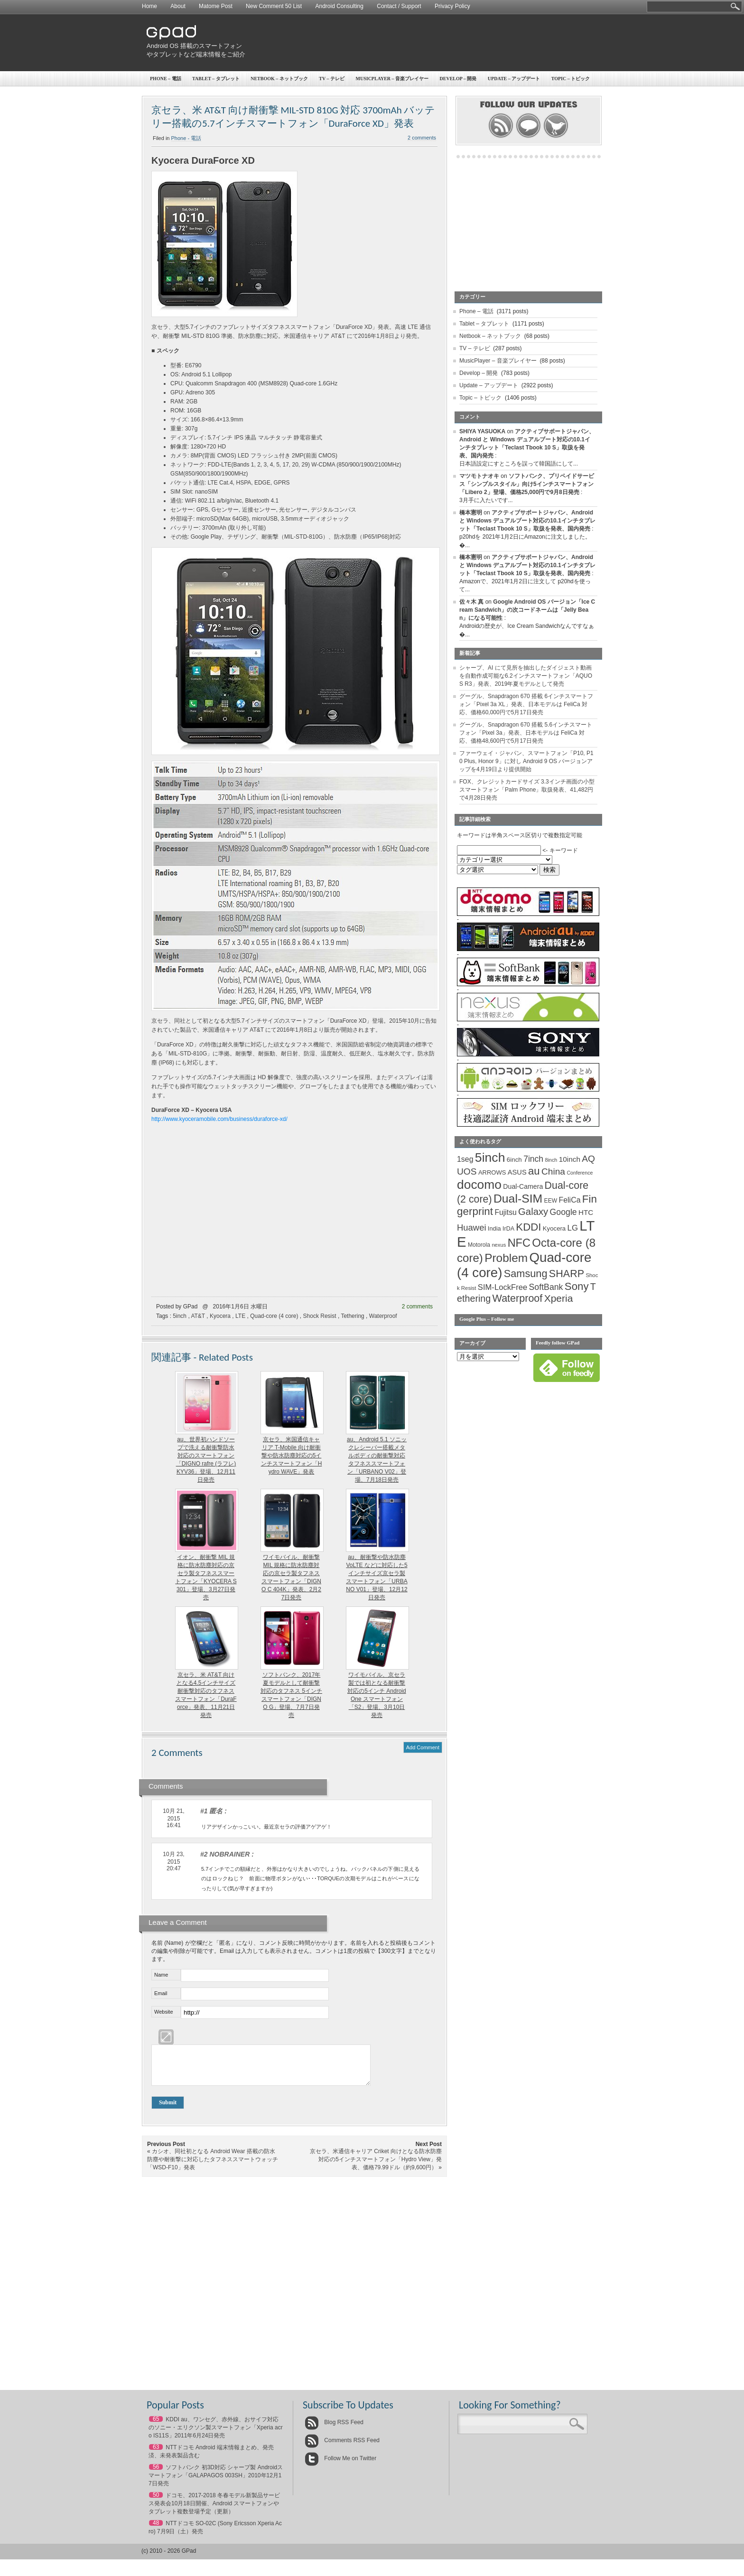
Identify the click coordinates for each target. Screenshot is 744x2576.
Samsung (526, 1273)
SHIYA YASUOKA (482, 431)
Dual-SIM (517, 1198)
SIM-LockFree (502, 1287)
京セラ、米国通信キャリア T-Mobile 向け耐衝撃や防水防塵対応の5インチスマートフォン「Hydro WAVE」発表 (291, 1455)
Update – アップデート (514, 78)
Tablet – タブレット (216, 78)
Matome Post (215, 6)
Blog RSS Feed (334, 2429)
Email (160, 1993)
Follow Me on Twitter (340, 2465)
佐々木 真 (471, 601)
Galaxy (533, 1211)
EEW (551, 1200)
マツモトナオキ (479, 476)
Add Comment (422, 1747)
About (177, 6)
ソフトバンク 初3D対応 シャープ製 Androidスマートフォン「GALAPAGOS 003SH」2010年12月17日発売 (216, 2482)
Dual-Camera (523, 1186)
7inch (533, 1159)
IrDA (508, 1228)
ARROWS (492, 1172)
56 (156, 2474)
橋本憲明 (470, 512)
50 (156, 2502)
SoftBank (546, 1287)
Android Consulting (339, 6)
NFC (519, 1243)
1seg (465, 1159)
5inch (179, 1316)
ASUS (517, 1172)
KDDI (528, 1227)
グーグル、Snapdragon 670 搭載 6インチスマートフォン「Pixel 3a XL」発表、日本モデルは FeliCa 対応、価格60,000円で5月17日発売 (526, 704)
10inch (569, 1159)
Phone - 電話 (186, 138)
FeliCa (570, 1200)
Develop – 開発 (458, 78)
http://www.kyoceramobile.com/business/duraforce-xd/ (219, 1119)
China (553, 1171)
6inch (514, 1159)
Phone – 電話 (165, 78)
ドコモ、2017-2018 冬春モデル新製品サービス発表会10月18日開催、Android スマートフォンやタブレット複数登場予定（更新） (214, 2510)
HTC (585, 1212)
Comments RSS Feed (342, 2447)
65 (156, 2426)
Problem (506, 1257)
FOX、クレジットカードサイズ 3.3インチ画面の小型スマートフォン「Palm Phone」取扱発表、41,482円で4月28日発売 (527, 789)
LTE (240, 1316)
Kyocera (220, 1316)
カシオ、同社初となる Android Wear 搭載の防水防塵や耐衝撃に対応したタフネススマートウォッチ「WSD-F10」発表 (212, 2166)
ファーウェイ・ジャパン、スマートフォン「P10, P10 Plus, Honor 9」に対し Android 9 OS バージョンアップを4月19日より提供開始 (526, 761)
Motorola (479, 1244)
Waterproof (383, 1316)
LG (572, 1227)
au (534, 1171)
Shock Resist (319, 1316)
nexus (499, 1245)
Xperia (558, 1298)
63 (156, 2454)
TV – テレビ (331, 78)
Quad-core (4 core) (274, 1316)
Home (149, 6)
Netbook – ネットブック (279, 78)
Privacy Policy (452, 6)
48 (156, 2530)
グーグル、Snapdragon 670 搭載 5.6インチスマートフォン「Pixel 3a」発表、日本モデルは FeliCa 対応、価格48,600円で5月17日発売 (525, 732)
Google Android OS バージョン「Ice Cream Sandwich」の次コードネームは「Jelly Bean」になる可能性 (527, 609)
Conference (580, 1173)
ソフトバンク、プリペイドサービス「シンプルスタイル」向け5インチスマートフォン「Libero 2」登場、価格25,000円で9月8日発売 (526, 484)
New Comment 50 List (274, 6)
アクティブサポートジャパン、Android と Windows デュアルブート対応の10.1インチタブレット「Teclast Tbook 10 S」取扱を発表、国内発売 (527, 520)
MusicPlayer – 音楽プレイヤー (392, 78)
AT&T (198, 1316)
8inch (551, 1160)
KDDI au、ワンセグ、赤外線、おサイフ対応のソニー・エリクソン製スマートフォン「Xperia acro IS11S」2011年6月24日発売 (216, 2434)
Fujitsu (505, 1212)
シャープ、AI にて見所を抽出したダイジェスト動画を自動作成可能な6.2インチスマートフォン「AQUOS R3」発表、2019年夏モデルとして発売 (525, 675)
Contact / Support (399, 6)
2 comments (422, 137)
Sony (577, 1286)
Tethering (352, 1316)
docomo (479, 1184)
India (494, 1228)
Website (163, 2012)
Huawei (471, 1227)
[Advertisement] (427, 42)
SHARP (566, 1273)
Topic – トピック (570, 78)
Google (563, 1212)
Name (161, 1975)
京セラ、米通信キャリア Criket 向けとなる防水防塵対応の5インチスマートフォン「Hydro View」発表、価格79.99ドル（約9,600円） (376, 2166)
